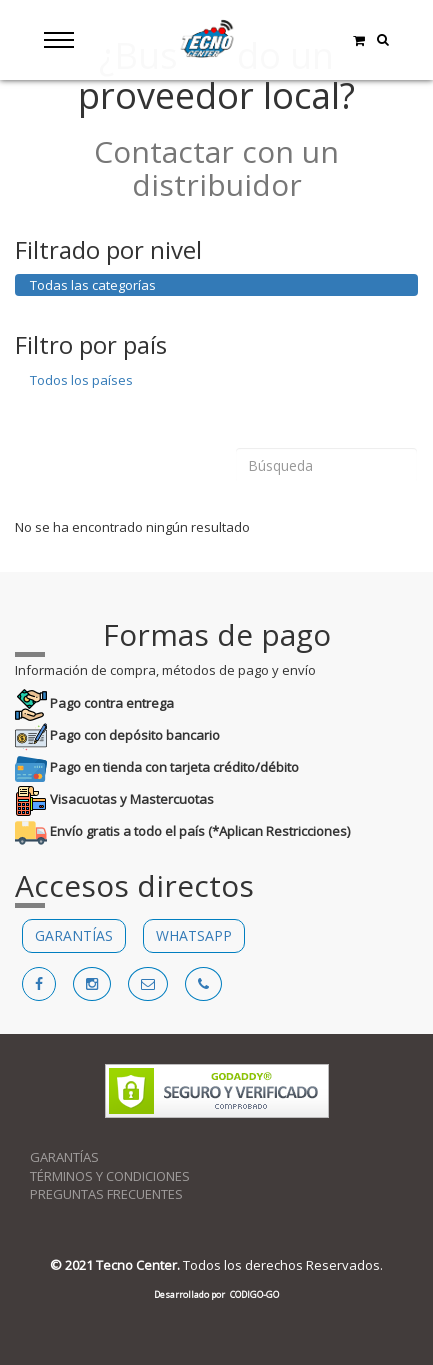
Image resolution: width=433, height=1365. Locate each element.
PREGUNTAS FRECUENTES (106, 1194)
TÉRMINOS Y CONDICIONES (110, 1176)
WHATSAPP (194, 935)
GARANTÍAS (74, 935)
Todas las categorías (93, 285)
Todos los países (81, 380)
